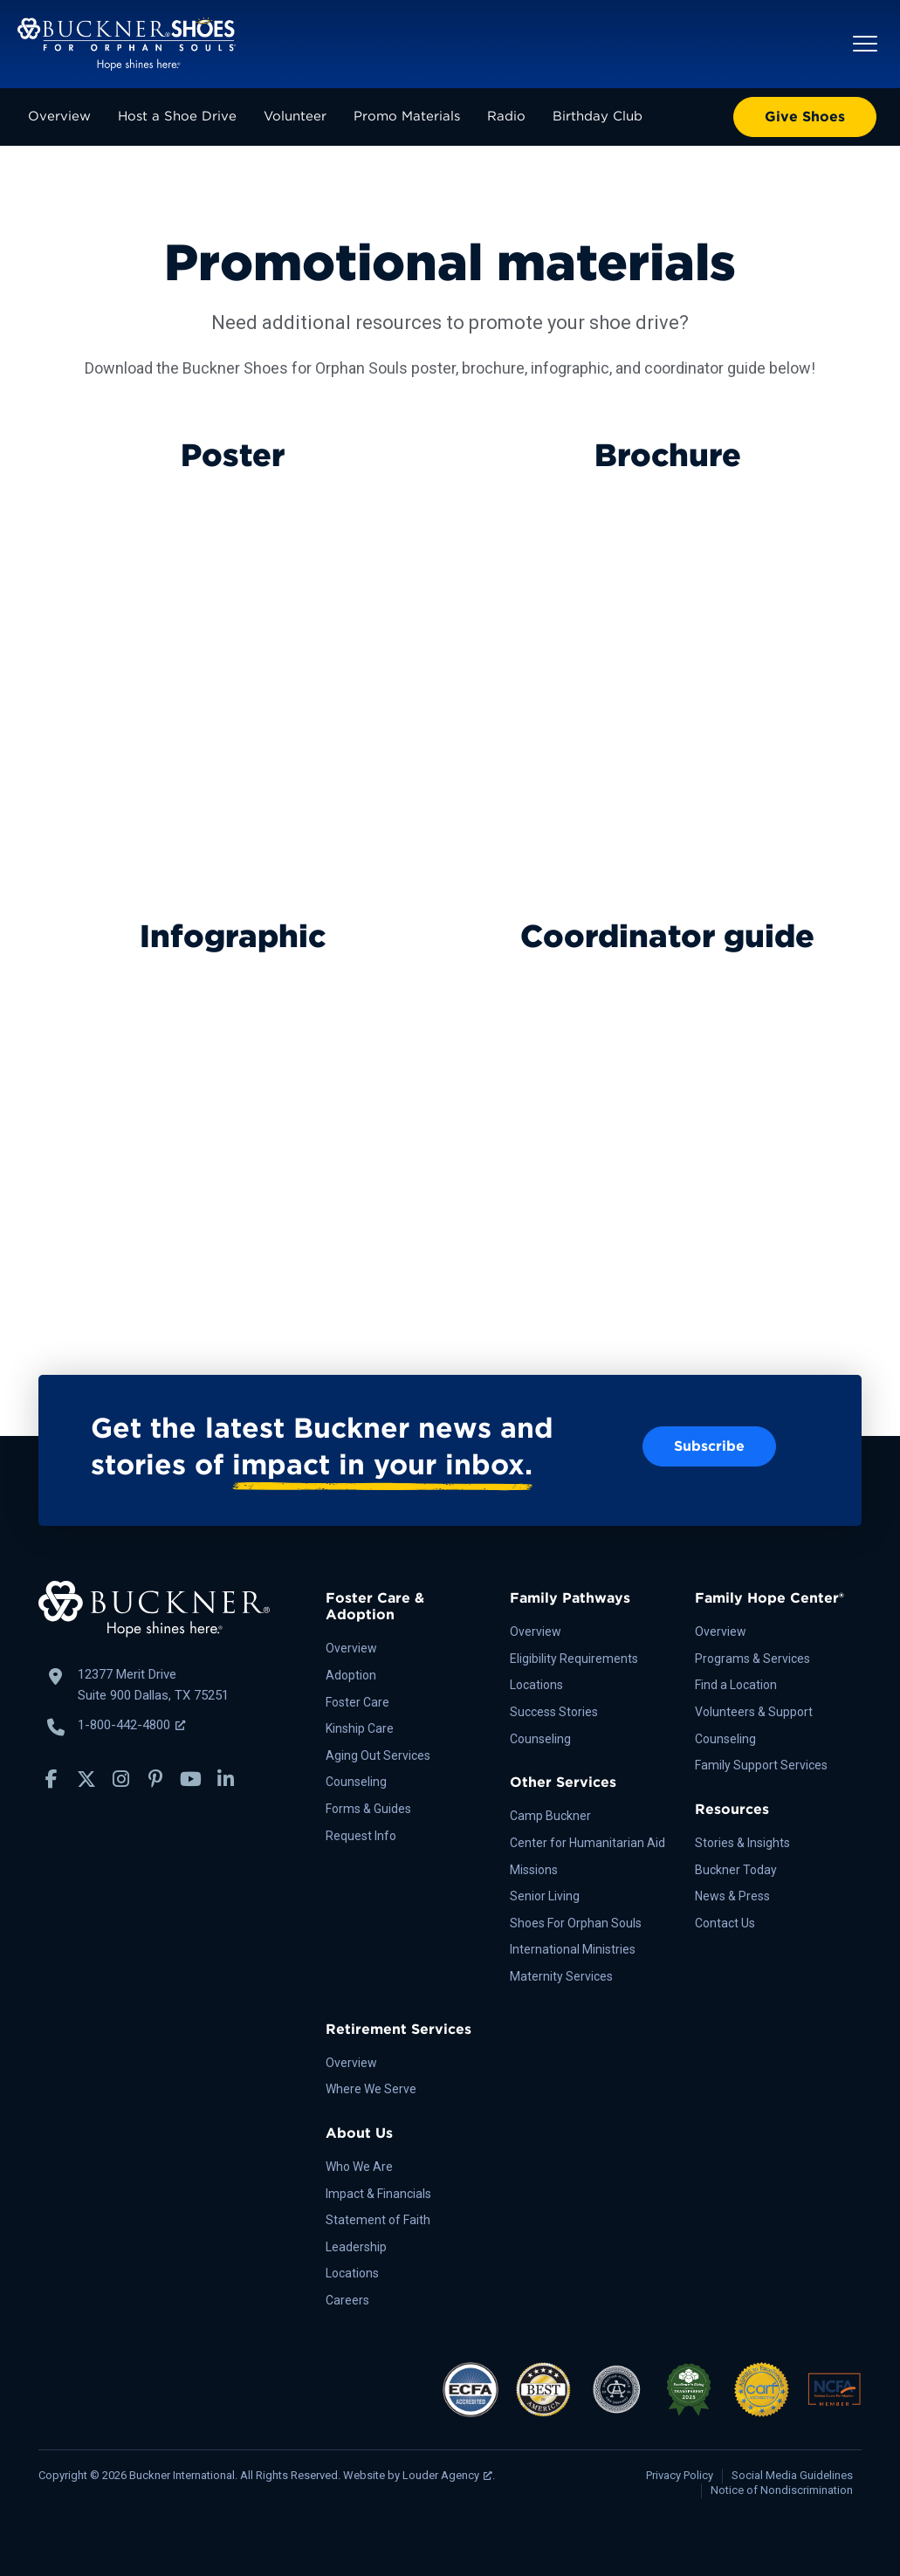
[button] (865, 43)
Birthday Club (597, 116)
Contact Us (725, 1923)
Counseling (356, 1782)
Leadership (356, 2247)
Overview (59, 116)
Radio (506, 116)
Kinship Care (360, 1728)
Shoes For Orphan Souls (576, 1923)
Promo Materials (407, 116)
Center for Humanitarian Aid (587, 1843)
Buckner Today (736, 1870)
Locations (536, 1685)
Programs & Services (752, 1659)
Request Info (361, 1836)
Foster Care (357, 1702)
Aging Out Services (378, 1755)
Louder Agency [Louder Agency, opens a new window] (447, 2475)
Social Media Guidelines (792, 2475)
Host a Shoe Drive (177, 116)
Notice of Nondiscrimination (782, 2490)
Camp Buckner (550, 1816)
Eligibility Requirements (574, 1659)
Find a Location (736, 1685)
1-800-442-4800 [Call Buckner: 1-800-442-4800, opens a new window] (131, 1725)
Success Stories (554, 1712)
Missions (534, 1870)
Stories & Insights (742, 1843)
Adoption (351, 1675)
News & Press (732, 1896)
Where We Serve (371, 2089)
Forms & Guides (368, 1809)
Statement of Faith (378, 2220)
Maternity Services (561, 1976)
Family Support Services (761, 1765)
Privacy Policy (679, 2475)
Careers (347, 2300)
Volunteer (295, 116)
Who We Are (359, 2167)
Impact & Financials (378, 2194)
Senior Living (545, 1896)
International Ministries (572, 1949)
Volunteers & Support (754, 1712)
